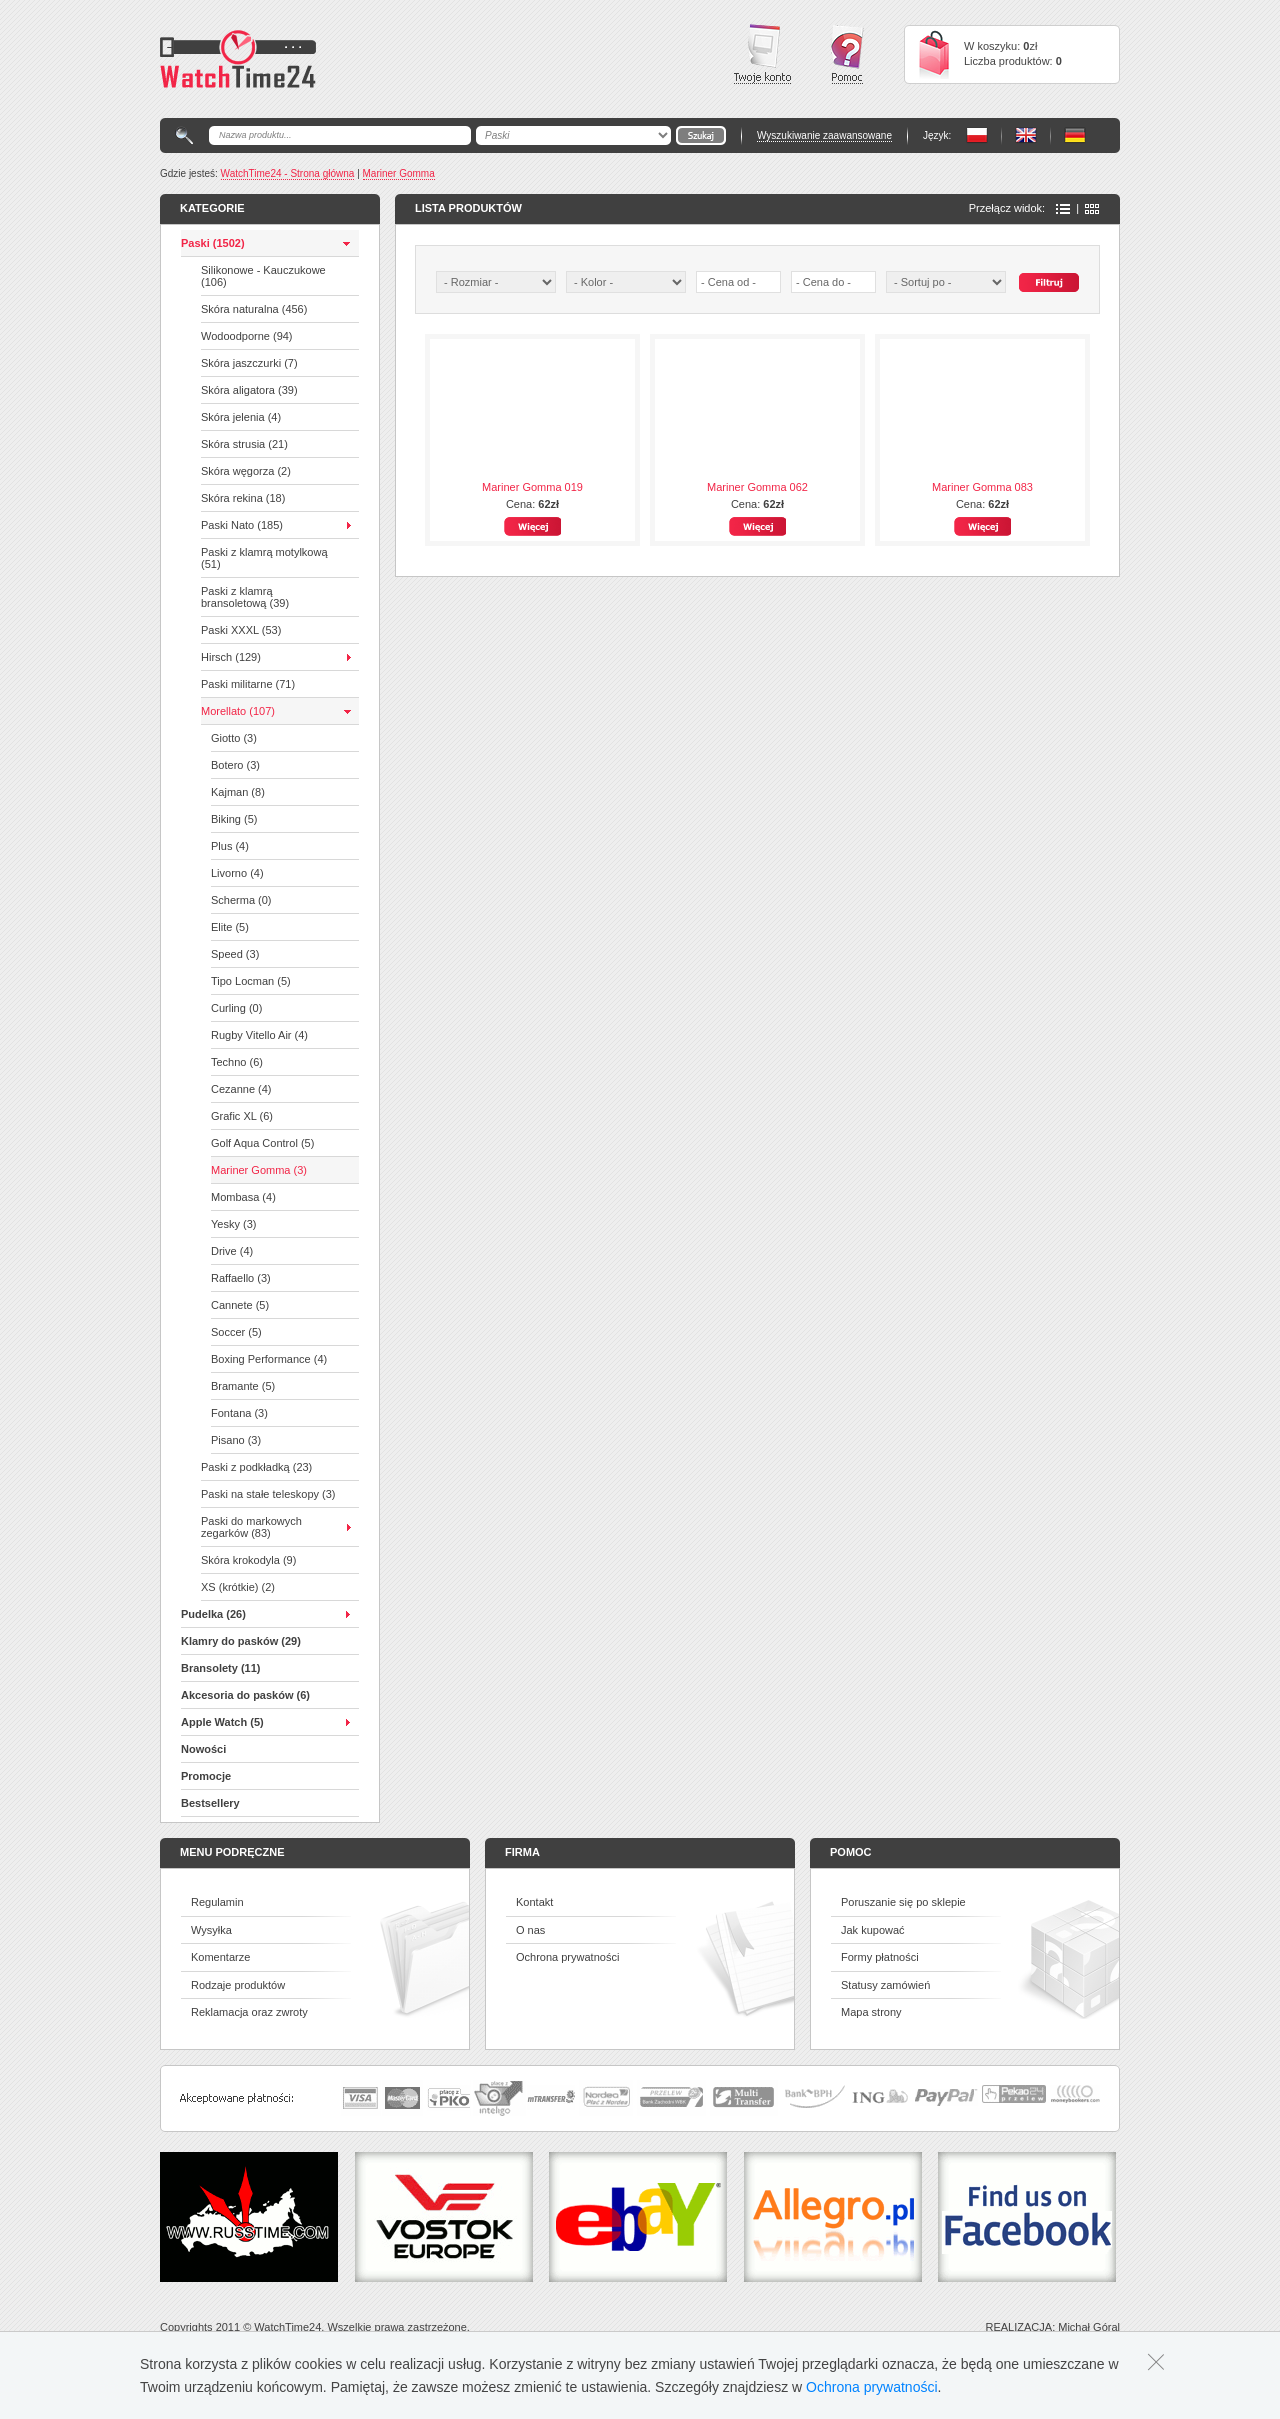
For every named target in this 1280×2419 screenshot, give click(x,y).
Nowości (203, 1749)
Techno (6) (237, 1062)
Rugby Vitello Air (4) (259, 1035)
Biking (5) (234, 819)
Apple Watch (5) (222, 1722)
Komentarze (220, 1957)
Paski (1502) (213, 243)
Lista (1063, 209)
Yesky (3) (233, 1224)
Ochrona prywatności (567, 1957)
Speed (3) (235, 954)
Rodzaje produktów (238, 1985)
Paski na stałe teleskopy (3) (268, 1494)
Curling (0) (236, 1008)
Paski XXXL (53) (241, 630)
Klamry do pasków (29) (241, 1641)
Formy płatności (880, 1957)
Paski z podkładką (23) (256, 1467)
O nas (530, 1930)
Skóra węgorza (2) (246, 471)
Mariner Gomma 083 (982, 487)
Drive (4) (232, 1251)
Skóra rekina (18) (243, 498)
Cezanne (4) (241, 1089)
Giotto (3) (234, 738)
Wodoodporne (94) (247, 336)
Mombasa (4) (243, 1197)
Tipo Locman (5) (251, 981)
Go (701, 135)
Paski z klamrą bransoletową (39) (245, 597)
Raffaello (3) (241, 1278)
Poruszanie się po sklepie (903, 1902)
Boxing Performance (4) (269, 1359)
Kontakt (534, 1902)
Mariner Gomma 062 (757, 487)
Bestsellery (210, 1803)
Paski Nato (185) (242, 525)
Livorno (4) (237, 873)
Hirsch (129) (231, 657)
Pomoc (847, 54)
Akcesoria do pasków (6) (245, 1695)
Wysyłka (211, 1930)
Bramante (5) (243, 1386)
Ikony (1092, 209)
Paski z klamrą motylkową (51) (264, 558)
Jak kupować (873, 1930)
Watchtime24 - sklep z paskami (238, 59)
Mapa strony (871, 2012)
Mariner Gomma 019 (532, 487)
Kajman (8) (238, 792)
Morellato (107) (238, 711)
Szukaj (1049, 282)
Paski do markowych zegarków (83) (251, 1527)
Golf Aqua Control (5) (262, 1143)
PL (977, 135)
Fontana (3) (239, 1413)
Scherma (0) (241, 900)
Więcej (532, 526)
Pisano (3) (236, 1440)
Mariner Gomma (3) (259, 1170)
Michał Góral (1089, 2327)
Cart (934, 54)
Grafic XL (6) (242, 1116)
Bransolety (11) (220, 1668)
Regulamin (217, 1902)
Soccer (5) (236, 1332)
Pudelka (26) (213, 1614)
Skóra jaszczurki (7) (249, 363)
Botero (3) (235, 765)
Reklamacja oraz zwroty (249, 2012)
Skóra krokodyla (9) (248, 1560)
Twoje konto (762, 54)
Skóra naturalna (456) (254, 309)
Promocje (206, 1776)
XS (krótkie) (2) (238, 1587)
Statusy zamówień (885, 1985)
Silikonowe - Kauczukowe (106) (263, 276)
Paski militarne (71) (248, 684)
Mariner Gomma (399, 173)
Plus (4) (230, 846)
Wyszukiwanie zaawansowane (824, 135)
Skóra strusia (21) (244, 444)
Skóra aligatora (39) (249, 390)
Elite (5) (230, 927)
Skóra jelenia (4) (241, 417)
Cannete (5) (240, 1305)
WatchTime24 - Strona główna (288, 173)
